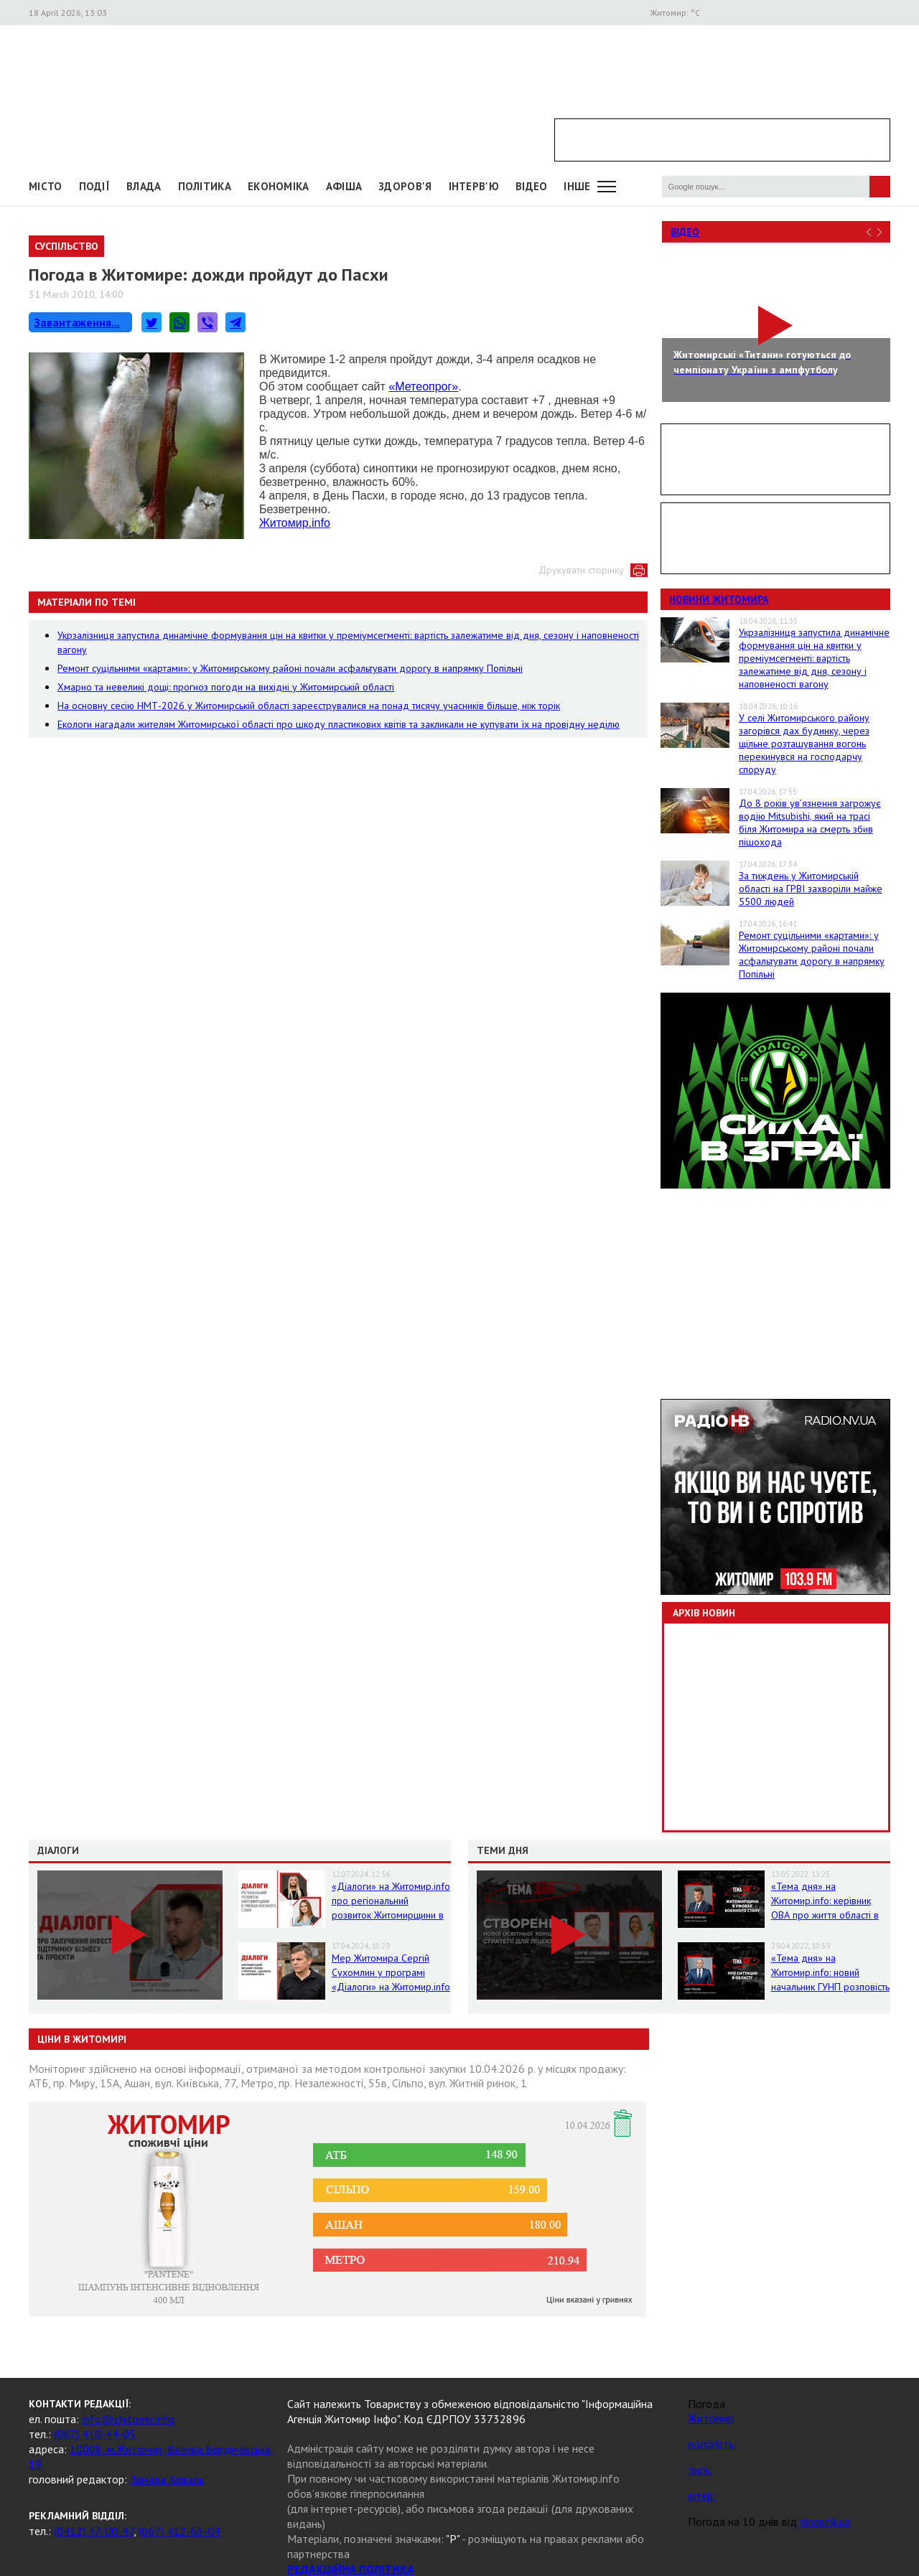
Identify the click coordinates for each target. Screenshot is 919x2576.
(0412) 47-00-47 (94, 2531)
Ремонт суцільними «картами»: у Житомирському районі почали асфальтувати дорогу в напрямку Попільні (290, 668)
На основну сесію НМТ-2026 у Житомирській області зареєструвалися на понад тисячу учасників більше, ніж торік (308, 705)
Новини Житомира (718, 599)
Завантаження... (77, 322)
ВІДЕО (532, 186)
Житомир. (294, 523)
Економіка (278, 186)
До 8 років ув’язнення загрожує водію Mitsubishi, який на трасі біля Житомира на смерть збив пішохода (810, 822)
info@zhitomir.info (128, 2419)
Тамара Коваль (167, 2479)
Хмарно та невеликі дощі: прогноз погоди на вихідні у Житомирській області (225, 686)
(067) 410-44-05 (95, 2434)
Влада (144, 186)
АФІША (344, 186)
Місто (45, 186)
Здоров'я (404, 186)
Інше (577, 186)
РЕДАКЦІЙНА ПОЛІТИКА (350, 2569)
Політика (204, 186)
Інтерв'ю (474, 186)
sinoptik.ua (825, 2521)
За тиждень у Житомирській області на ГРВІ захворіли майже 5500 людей (810, 888)
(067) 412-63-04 (179, 2531)
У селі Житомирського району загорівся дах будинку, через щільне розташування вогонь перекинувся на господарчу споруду (804, 743)
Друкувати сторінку (581, 569)
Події (95, 186)
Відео (685, 231)
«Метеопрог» (423, 386)
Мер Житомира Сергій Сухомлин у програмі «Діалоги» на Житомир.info (391, 1972)
